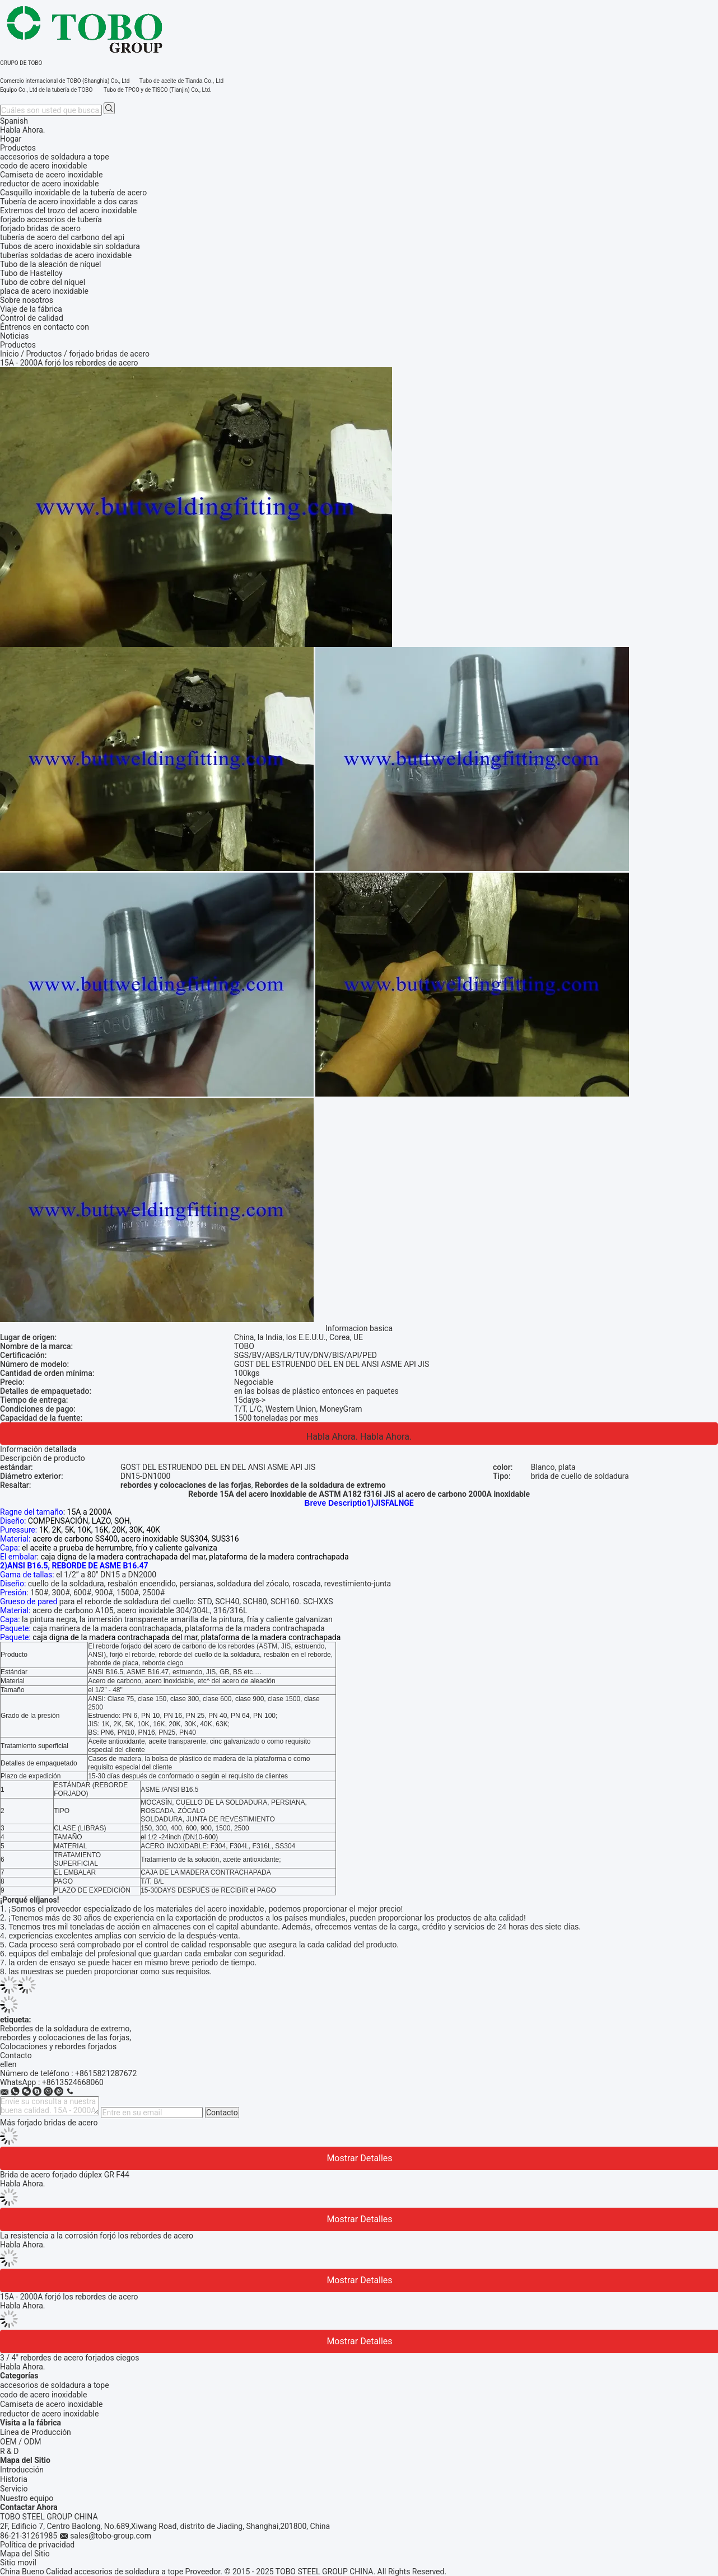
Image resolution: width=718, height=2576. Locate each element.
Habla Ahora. (22, 129)
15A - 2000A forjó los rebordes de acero (69, 2296)
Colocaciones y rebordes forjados (58, 2046)
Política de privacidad (37, 2544)
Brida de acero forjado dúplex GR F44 (64, 2174)
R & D (9, 2451)
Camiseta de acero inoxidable (51, 2404)
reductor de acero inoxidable (49, 2413)
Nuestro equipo (26, 2498)
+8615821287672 (106, 2073)
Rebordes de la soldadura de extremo (64, 2028)
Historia (13, 2479)
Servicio (14, 2488)
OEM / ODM (20, 2441)
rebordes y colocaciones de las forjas (64, 2037)
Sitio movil (18, 2562)
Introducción (22, 2469)
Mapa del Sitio (25, 2553)
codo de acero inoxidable (43, 2394)
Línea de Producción (35, 2432)
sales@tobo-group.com (110, 2535)
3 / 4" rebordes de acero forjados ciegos (69, 2357)
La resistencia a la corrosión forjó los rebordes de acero (96, 2235)
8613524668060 (75, 2082)
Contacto (222, 2112)
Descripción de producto (42, 1458)
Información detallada (38, 1449)
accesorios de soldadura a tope (54, 2385)
